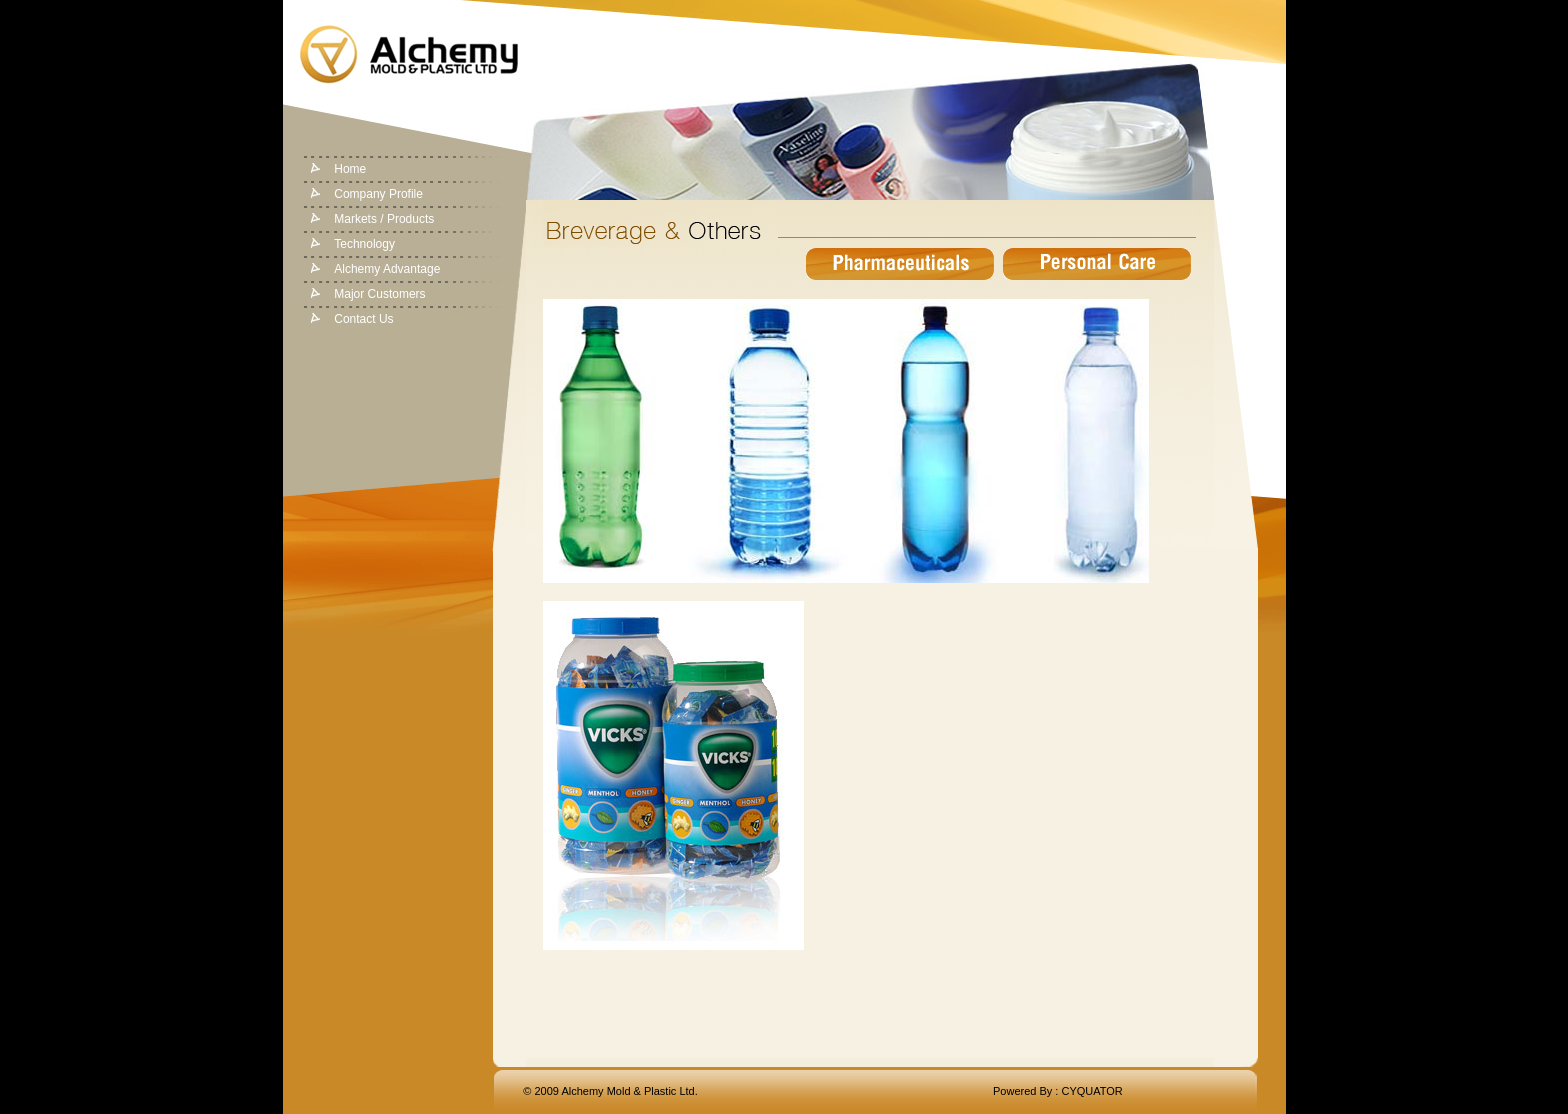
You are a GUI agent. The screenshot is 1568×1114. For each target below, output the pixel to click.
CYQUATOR (1091, 1091)
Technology (364, 244)
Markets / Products (384, 219)
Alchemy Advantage (387, 269)
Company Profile (378, 194)
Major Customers (379, 294)
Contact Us (363, 319)
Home (350, 169)
